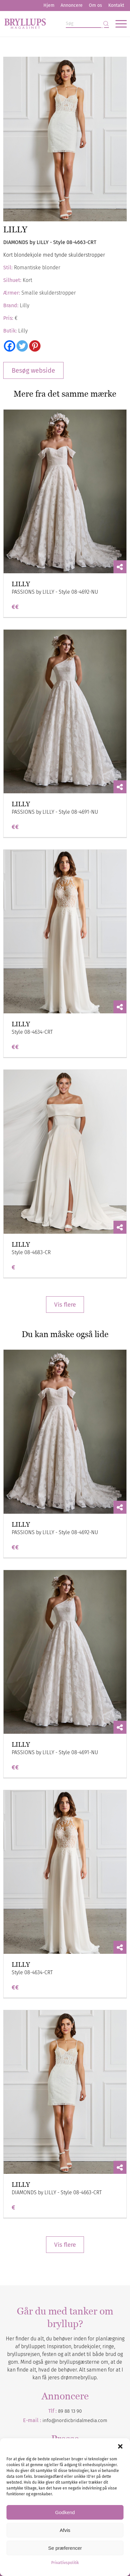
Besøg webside (33, 370)
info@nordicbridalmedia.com (74, 2420)
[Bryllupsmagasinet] (52, 24)
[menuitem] (49, 5)
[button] (120, 2446)
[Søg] (87, 24)
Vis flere (65, 1304)
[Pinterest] (35, 346)
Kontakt (116, 5)
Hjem (48, 5)
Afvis (65, 2530)
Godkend (65, 2512)
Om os (95, 5)
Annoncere (72, 5)
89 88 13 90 (70, 2411)
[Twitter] (22, 346)
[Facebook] (9, 346)
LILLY (21, 584)
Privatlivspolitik (65, 2562)
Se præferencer (65, 2548)
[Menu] (118, 24)
